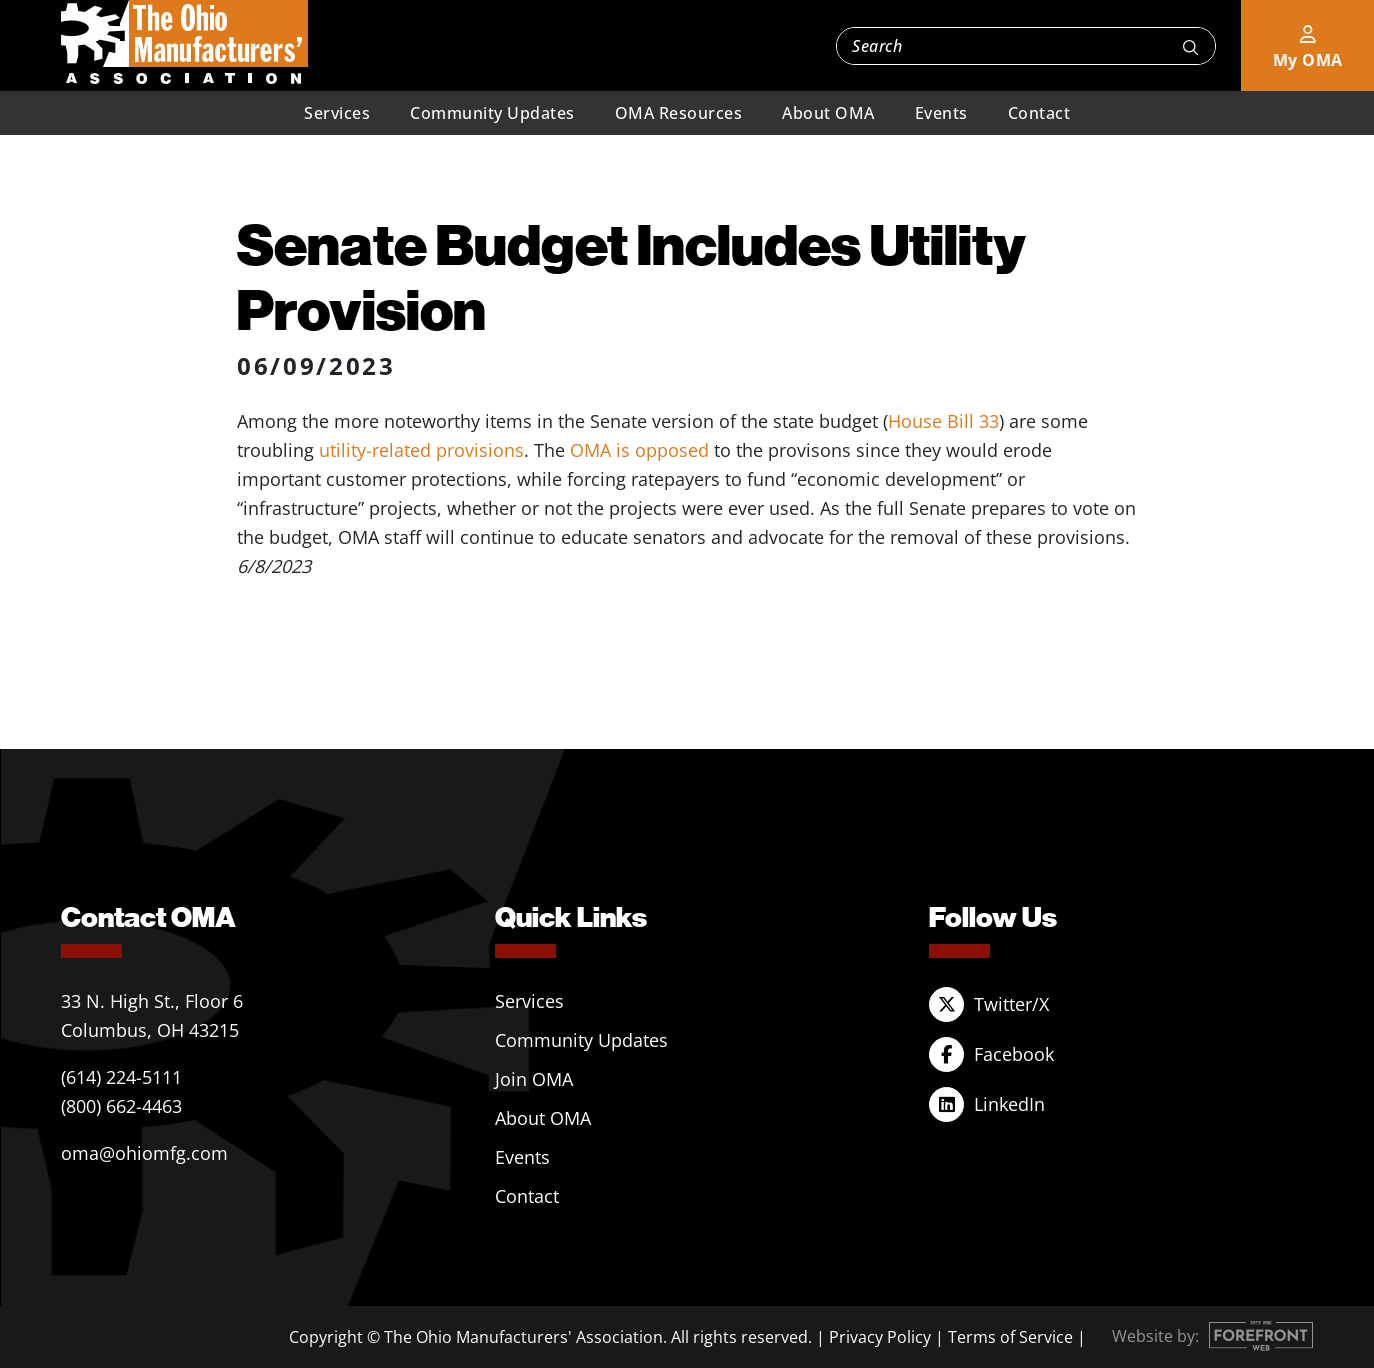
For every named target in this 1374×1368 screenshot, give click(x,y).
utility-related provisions (421, 450)
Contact (1039, 113)
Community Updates (492, 113)
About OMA (828, 113)
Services (337, 113)
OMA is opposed (639, 450)
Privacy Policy (880, 1337)
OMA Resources (679, 113)
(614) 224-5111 (121, 1077)
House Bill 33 (943, 421)
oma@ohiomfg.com (144, 1153)
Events (941, 113)
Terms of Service (1010, 1337)
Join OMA (534, 1079)
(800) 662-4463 (121, 1106)
